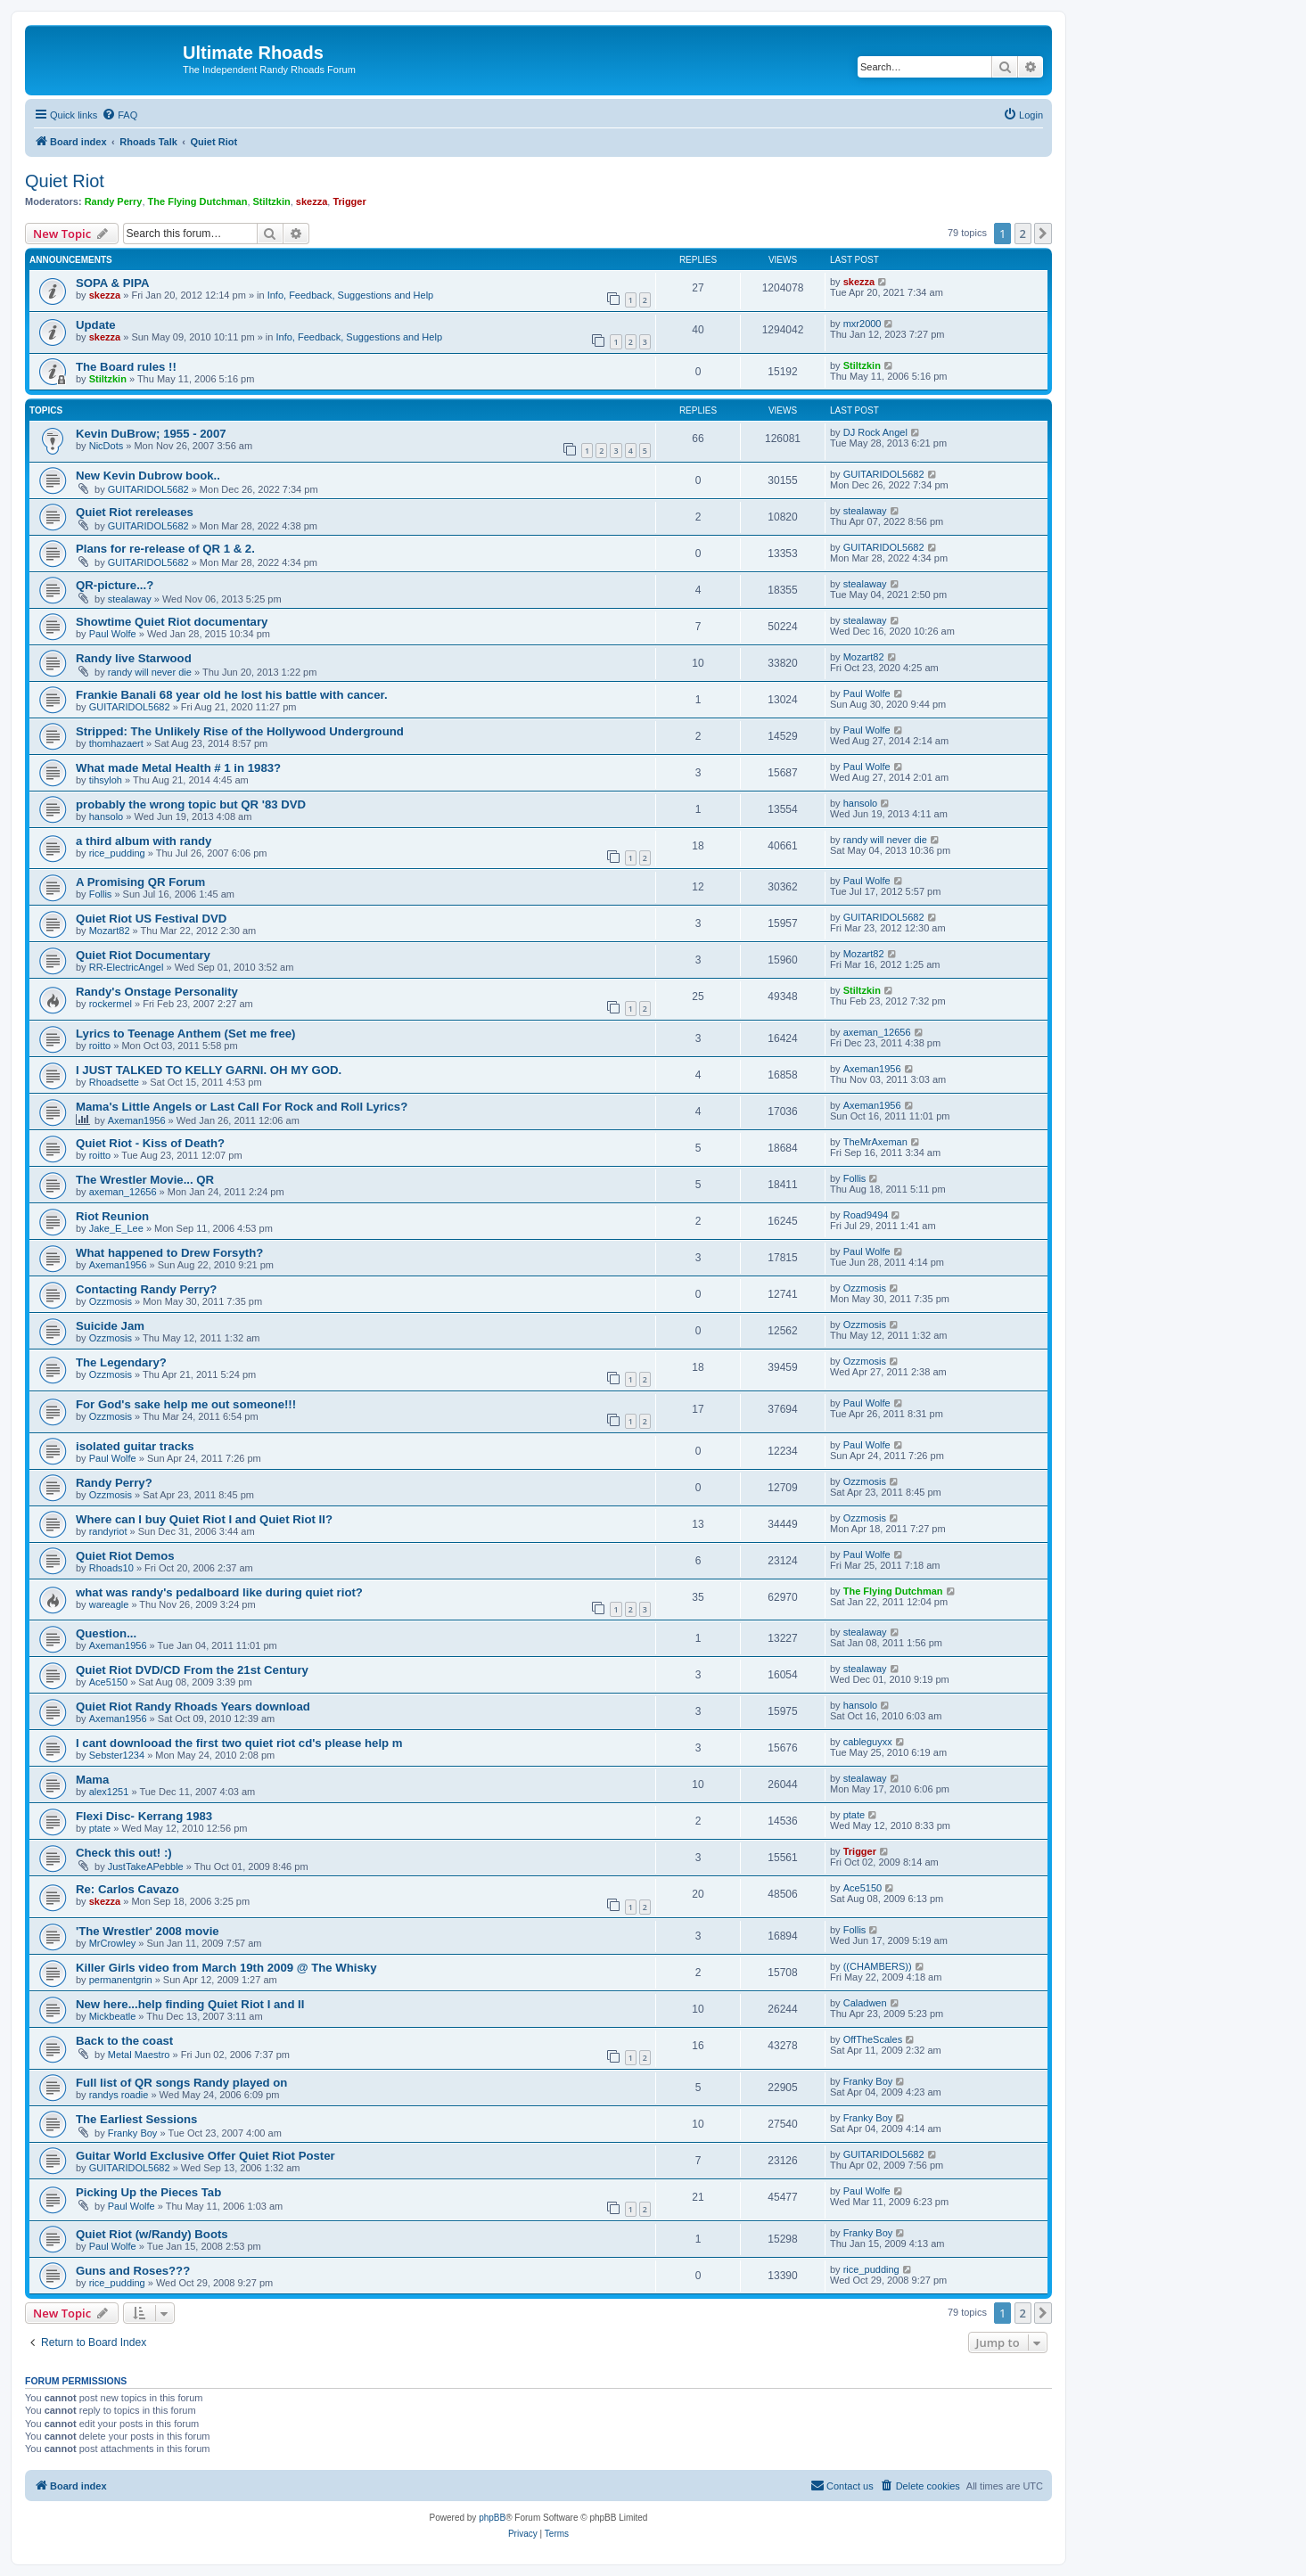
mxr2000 (862, 323)
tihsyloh (105, 780)
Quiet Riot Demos (125, 1556)
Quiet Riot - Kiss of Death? (150, 1143)
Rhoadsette (114, 1082)
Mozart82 (863, 657)
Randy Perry (114, 201)
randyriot (108, 1531)
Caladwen (865, 2003)
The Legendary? (121, 1362)
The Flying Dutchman (198, 201)
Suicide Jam (110, 1326)
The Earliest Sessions (136, 2119)
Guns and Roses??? (133, 2270)
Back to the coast (124, 2040)
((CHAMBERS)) (877, 1966)
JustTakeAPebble (146, 1866)
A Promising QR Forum (140, 882)
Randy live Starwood (134, 658)
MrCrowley (112, 1943)
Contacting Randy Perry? (146, 1289)
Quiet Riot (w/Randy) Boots (152, 2234)
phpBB (492, 2518)
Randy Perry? (114, 1482)
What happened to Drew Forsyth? (169, 1252)
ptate (100, 1828)
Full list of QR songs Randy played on (181, 2082)
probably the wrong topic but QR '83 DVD (191, 804)
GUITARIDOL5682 (148, 489)
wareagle (109, 1604)
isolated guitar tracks (135, 1446)
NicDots (106, 445)
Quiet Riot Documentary (143, 955)
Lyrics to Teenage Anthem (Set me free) (185, 1033)
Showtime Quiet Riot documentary (171, 621)
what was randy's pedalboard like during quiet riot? (219, 1592)
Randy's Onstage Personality (157, 991)
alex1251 (109, 1791)
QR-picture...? (114, 585)
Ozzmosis (110, 1301)
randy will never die (150, 672)
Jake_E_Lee (116, 1228)
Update (96, 325)
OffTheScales (872, 2039)
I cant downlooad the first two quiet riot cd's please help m (239, 1743)
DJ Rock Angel (875, 432)
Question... (106, 1633)
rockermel (110, 1003)
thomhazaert (116, 743)
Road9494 (866, 1215)
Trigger (349, 201)
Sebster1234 (116, 1755)
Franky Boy (868, 2081)
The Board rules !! (126, 366)
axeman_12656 (877, 1032)
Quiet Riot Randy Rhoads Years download (193, 1706)
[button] (1043, 233)
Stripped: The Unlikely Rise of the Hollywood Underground (240, 731)
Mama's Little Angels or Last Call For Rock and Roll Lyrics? (241, 1106)
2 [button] (1023, 234)
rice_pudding (117, 853)
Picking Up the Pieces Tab (148, 2192)
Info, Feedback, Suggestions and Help (350, 295)
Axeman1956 (872, 1068)
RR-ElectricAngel (126, 967)
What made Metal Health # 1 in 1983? (178, 768)
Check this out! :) (124, 1852)
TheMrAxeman (875, 1141)
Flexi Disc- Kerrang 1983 (144, 1816)
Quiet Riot (64, 181)
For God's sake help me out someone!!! (186, 1404)
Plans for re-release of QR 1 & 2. (165, 548)
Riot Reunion (112, 1216)
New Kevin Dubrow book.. (148, 475)
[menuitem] (119, 115)
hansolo (106, 816)
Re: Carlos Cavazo (127, 1889)
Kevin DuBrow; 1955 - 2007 (151, 433)
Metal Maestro (139, 2054)
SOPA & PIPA (113, 283)
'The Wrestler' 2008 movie (147, 1931)
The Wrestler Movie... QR (145, 1179)
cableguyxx (867, 1741)
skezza (311, 201)
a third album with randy (143, 841)
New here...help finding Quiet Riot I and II (190, 2004)
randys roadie (119, 2094)
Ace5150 (108, 1682)
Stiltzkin (272, 201)
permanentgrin (120, 1979)
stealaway (865, 510)
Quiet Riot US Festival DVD (151, 918)
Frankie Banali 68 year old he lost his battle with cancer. (232, 694)
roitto (100, 1045)
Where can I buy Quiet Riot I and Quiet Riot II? (204, 1519)
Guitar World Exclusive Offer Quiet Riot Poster (205, 2155)
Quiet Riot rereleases (134, 512)
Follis (100, 894)
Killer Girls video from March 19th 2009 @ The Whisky (226, 1967)
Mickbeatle (112, 2016)
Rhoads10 (111, 1568)
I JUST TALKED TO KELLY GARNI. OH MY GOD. (208, 1070)
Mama (92, 1779)
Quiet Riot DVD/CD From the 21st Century (192, 1670)
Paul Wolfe (112, 633)
